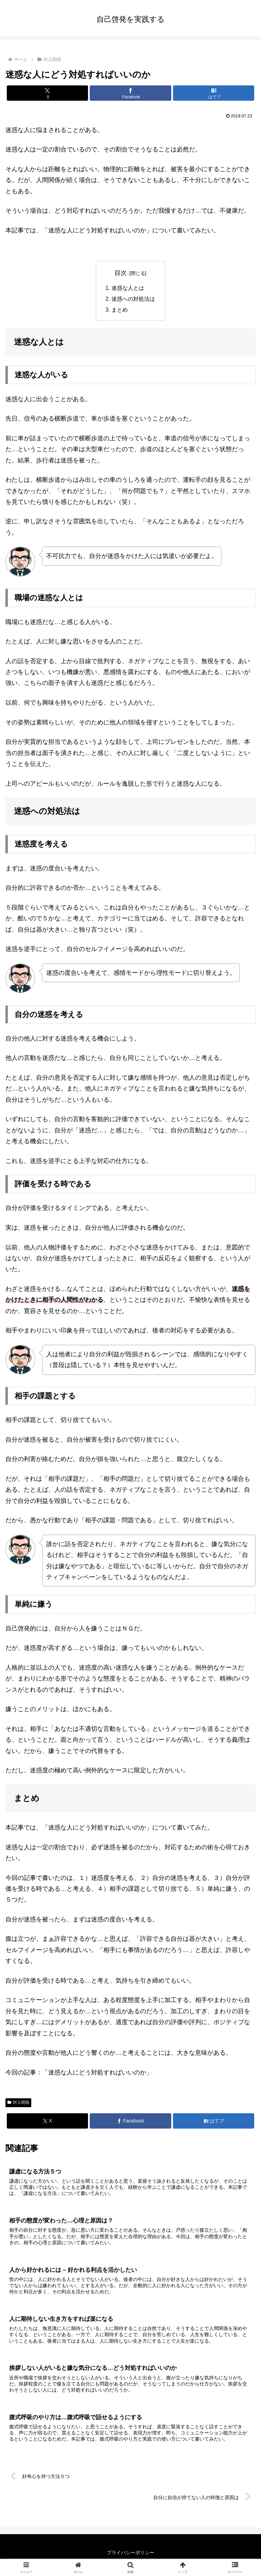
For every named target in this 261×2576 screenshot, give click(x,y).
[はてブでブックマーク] (213, 93)
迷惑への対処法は (133, 299)
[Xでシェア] (47, 93)
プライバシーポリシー (130, 2554)
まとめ (119, 310)
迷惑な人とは (127, 288)
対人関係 (18, 2103)
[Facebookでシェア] (130, 93)
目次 (121, 272)
